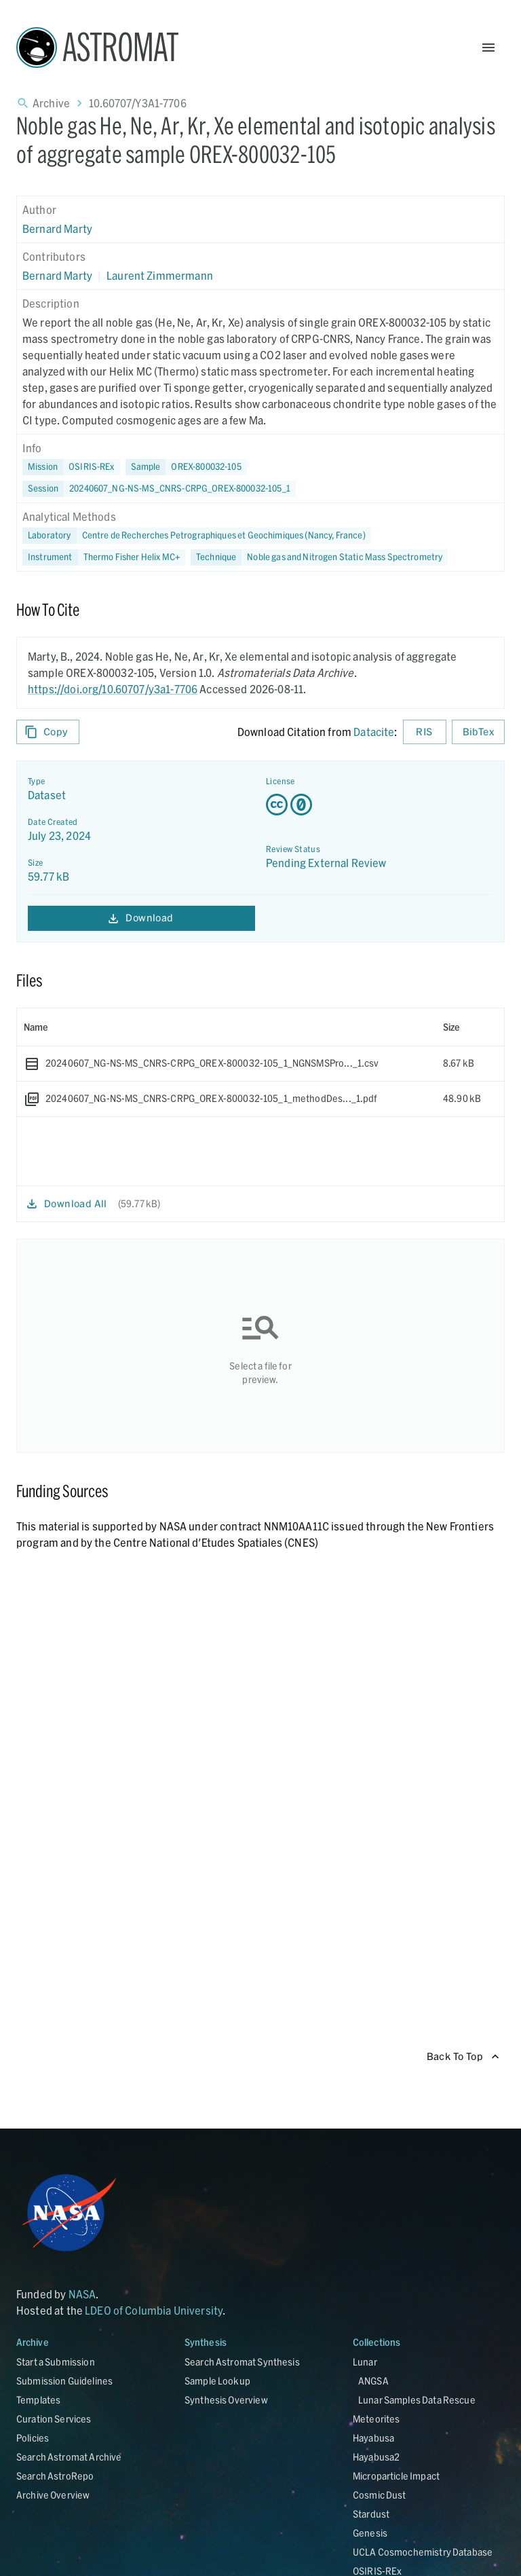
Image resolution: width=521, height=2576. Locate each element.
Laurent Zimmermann (160, 275)
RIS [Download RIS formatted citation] (425, 732)
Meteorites (376, 2419)
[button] (186, 467)
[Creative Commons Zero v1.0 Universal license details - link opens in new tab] (379, 804)
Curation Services (54, 2419)
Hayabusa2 (376, 2457)
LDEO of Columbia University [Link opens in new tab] (154, 2310)
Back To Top (463, 2056)
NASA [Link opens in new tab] (82, 2293)
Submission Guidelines (64, 2381)
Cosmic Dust (379, 2495)
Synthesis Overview (226, 2400)
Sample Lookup (217, 2381)
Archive (51, 102)
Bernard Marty (57, 228)
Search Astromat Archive (68, 2457)
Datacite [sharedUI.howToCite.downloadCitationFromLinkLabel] (373, 731)
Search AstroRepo (55, 2476)
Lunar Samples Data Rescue (417, 2400)
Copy (48, 732)
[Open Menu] (488, 47)
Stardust (371, 2514)
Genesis (370, 2533)
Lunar (365, 2362)
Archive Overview (53, 2495)
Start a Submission (55, 2362)
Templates (38, 2400)
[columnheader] (226, 1027)
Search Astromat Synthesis (242, 2362)
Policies (32, 2438)
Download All (67, 1204)
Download (141, 918)
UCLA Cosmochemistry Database (423, 2552)
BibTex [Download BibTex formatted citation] (478, 732)
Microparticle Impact (396, 2476)
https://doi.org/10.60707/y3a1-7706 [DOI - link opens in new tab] (112, 688)
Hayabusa (373, 2438)
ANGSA (373, 2381)
